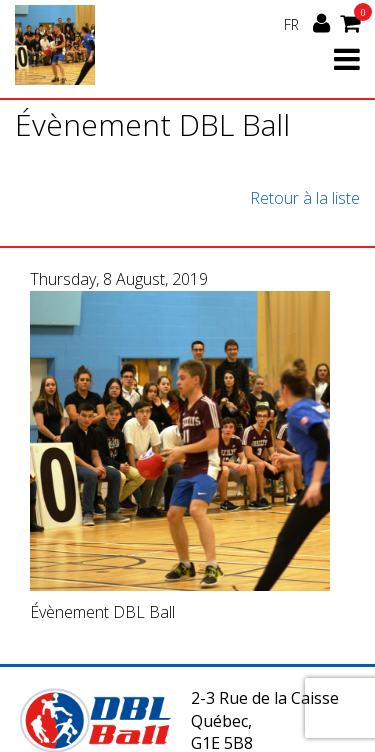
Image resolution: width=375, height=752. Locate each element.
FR (291, 24)
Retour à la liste (305, 198)
